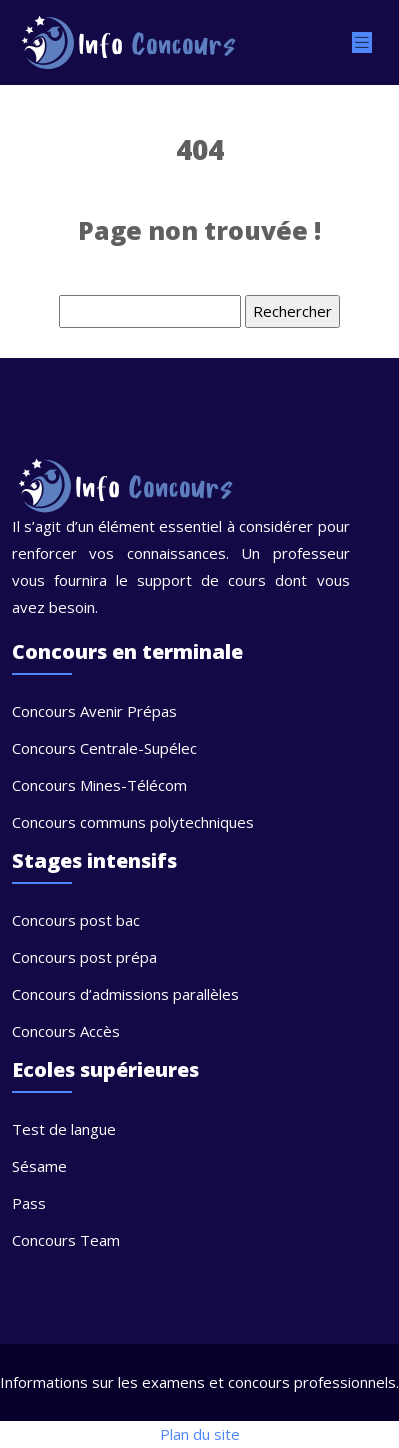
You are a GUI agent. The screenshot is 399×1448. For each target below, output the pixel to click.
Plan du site (200, 1434)
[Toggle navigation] (362, 42)
